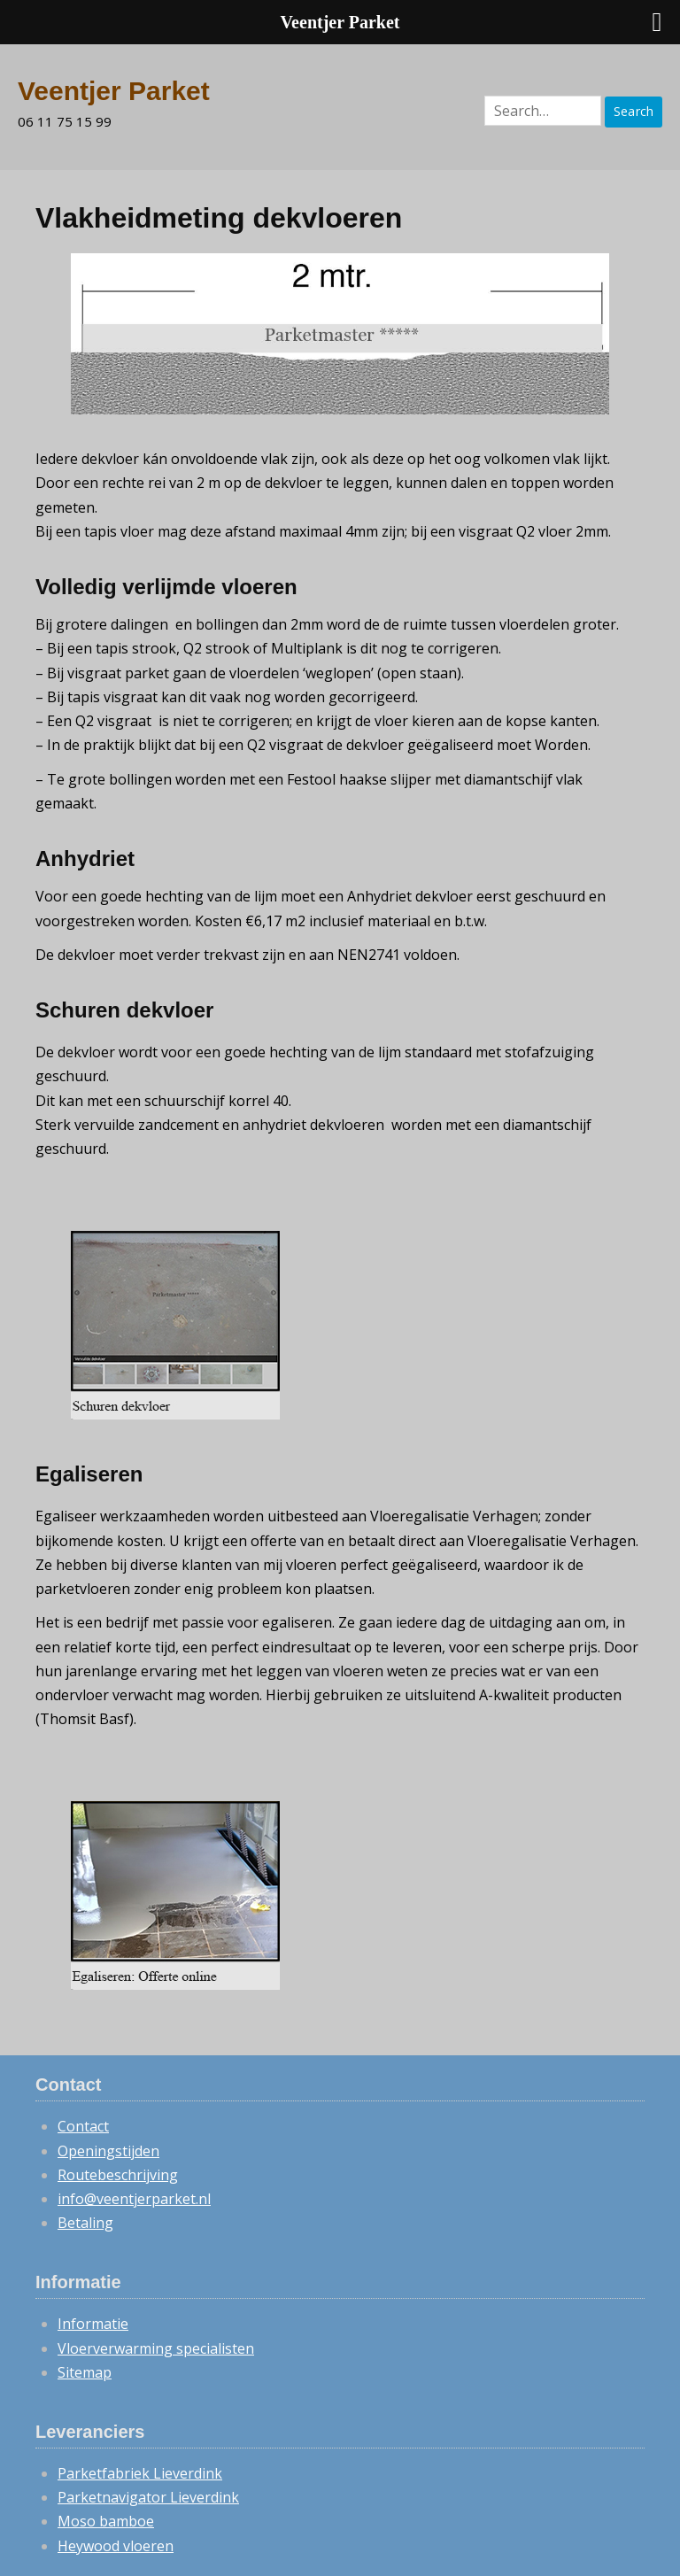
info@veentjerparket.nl (134, 2199)
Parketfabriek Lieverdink (140, 2473)
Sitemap (85, 2372)
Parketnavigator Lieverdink (148, 2497)
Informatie (93, 2323)
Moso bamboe (106, 2521)
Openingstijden (108, 2151)
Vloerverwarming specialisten (156, 2348)
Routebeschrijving (118, 2175)
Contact (83, 2126)
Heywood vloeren (116, 2546)
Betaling (85, 2222)
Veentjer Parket (114, 90)
